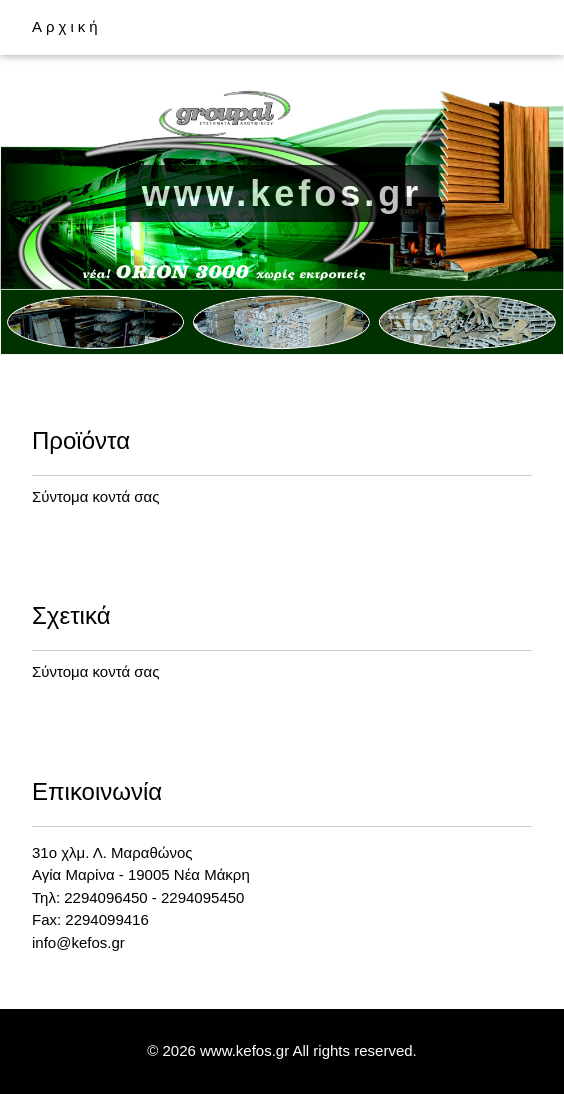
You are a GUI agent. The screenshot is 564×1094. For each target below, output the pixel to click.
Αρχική (67, 26)
